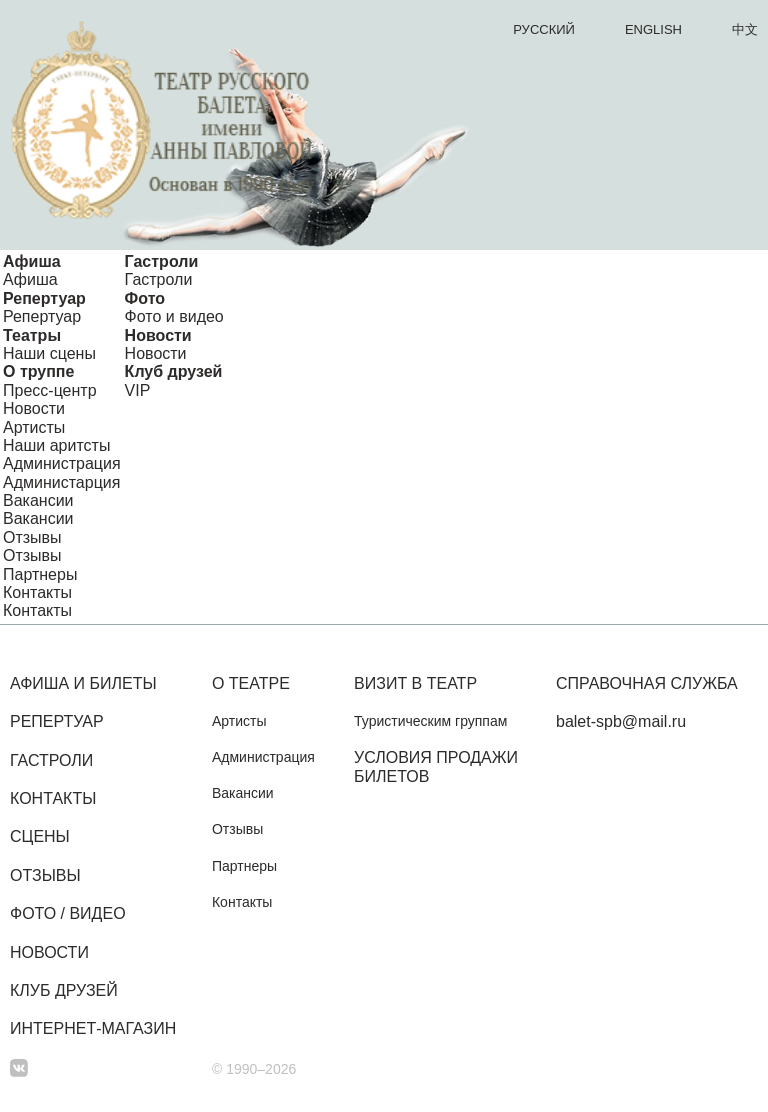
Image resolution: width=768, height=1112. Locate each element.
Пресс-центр (50, 390)
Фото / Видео (68, 913)
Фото (145, 298)
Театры (32, 335)
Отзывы (32, 537)
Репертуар (44, 298)
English (653, 29)
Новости (158, 335)
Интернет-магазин (93, 1028)
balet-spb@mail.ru (621, 721)
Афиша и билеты (83, 683)
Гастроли (162, 261)
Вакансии (38, 500)
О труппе (38, 371)
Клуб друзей (174, 371)
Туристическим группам (430, 721)
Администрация (62, 463)
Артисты (34, 427)
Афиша (32, 261)
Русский (544, 29)
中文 (745, 29)
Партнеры (40, 574)
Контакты (37, 592)
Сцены (40, 836)
